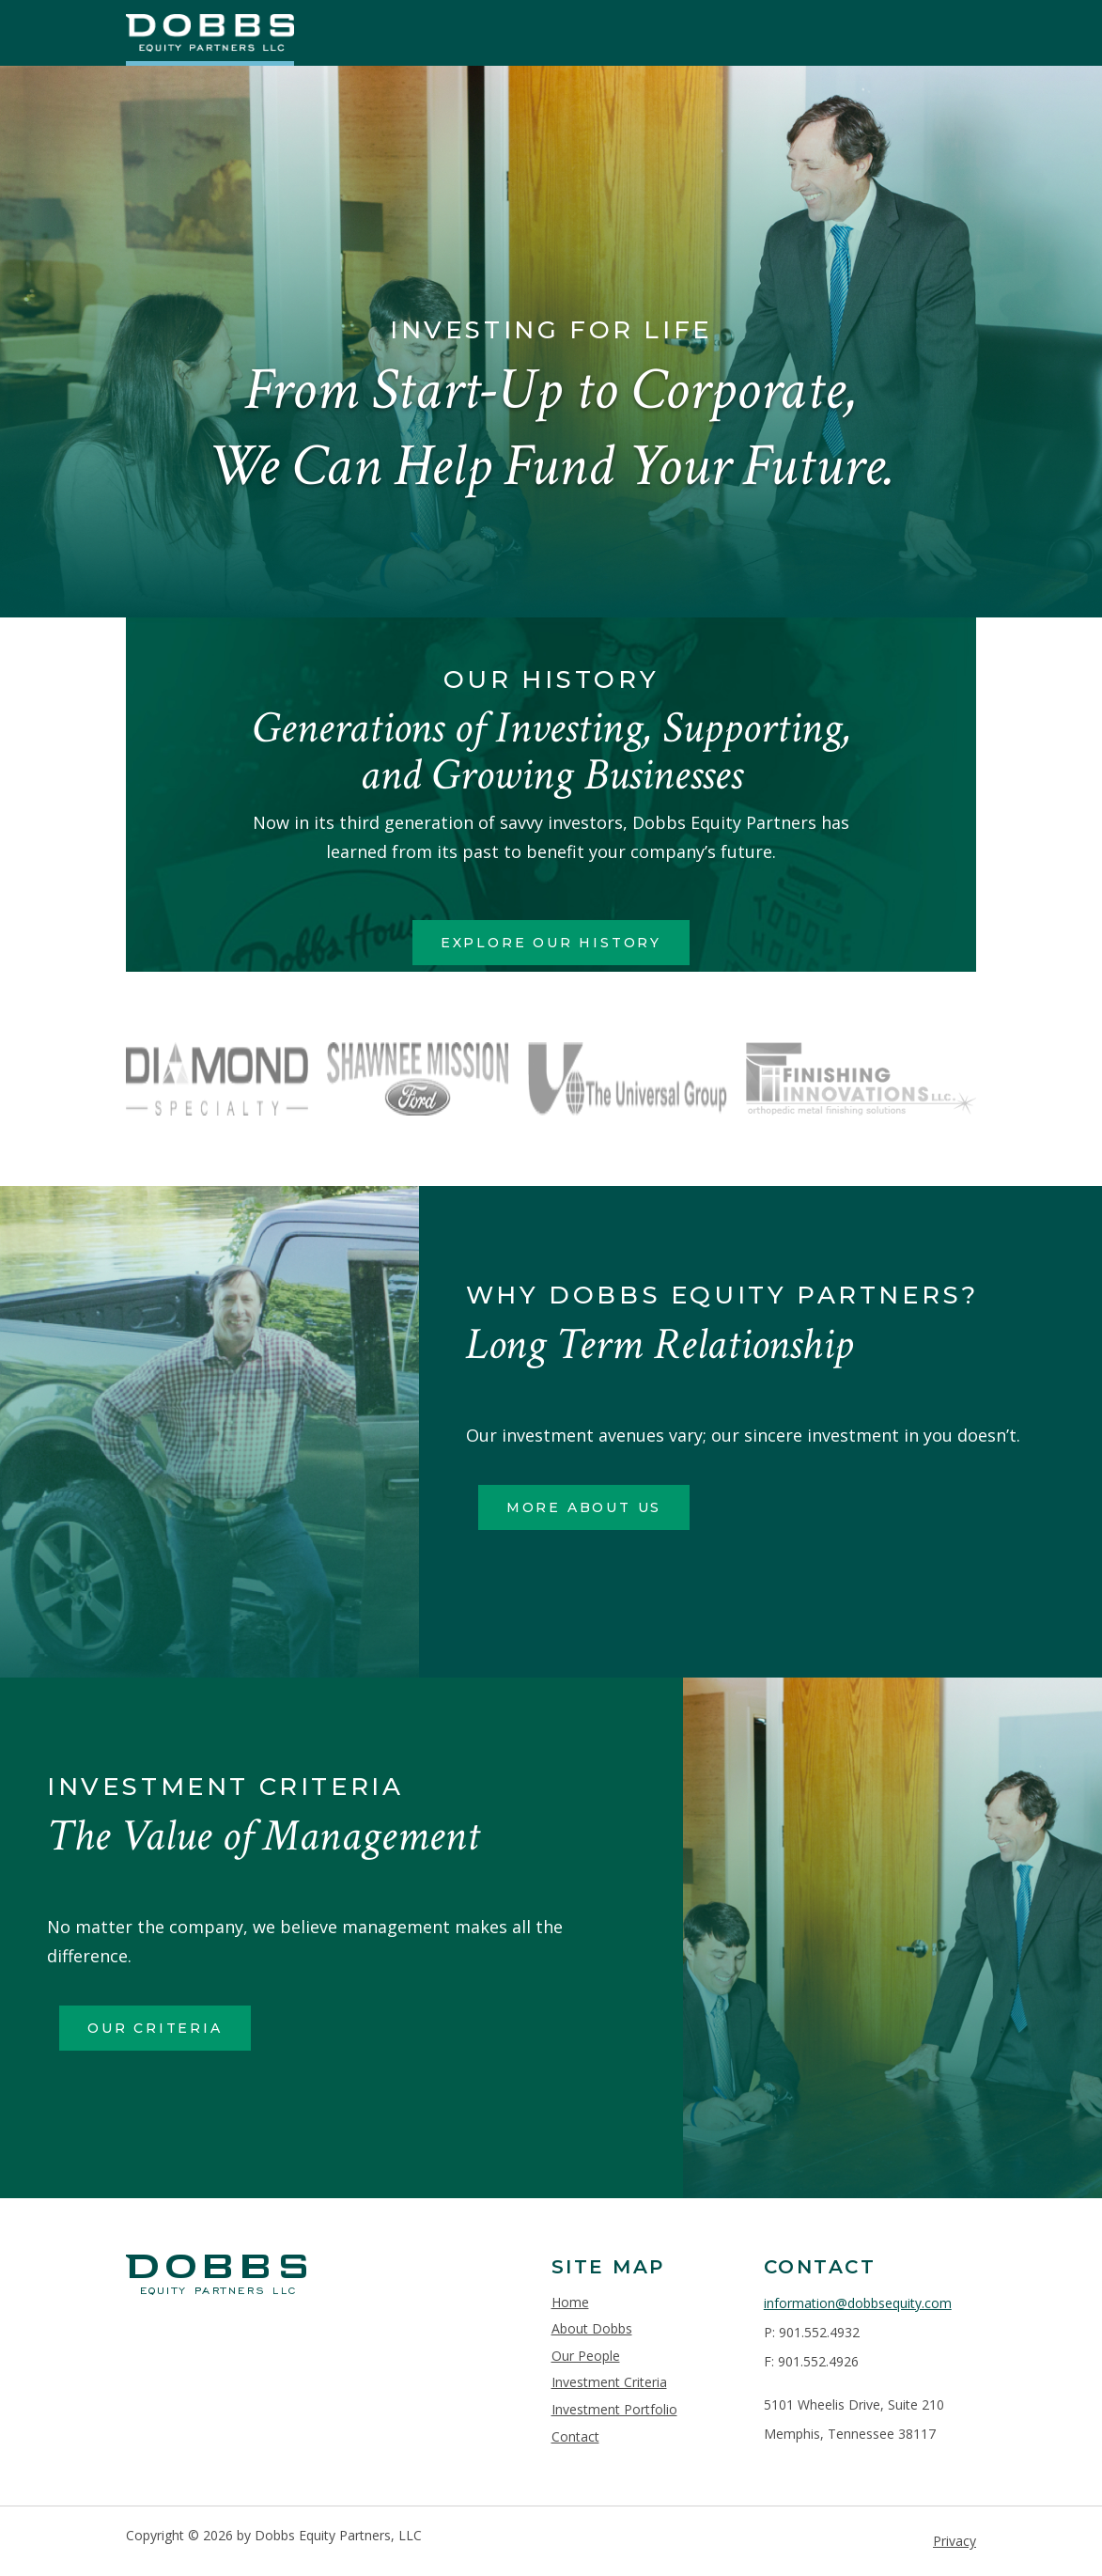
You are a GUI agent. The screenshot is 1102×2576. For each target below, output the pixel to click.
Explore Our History (551, 942)
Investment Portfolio (614, 2409)
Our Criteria (155, 2028)
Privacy (954, 2541)
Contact (575, 2436)
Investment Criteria (609, 2382)
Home (570, 2302)
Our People (585, 2356)
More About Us (583, 1507)
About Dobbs (591, 2328)
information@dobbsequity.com (858, 2303)
